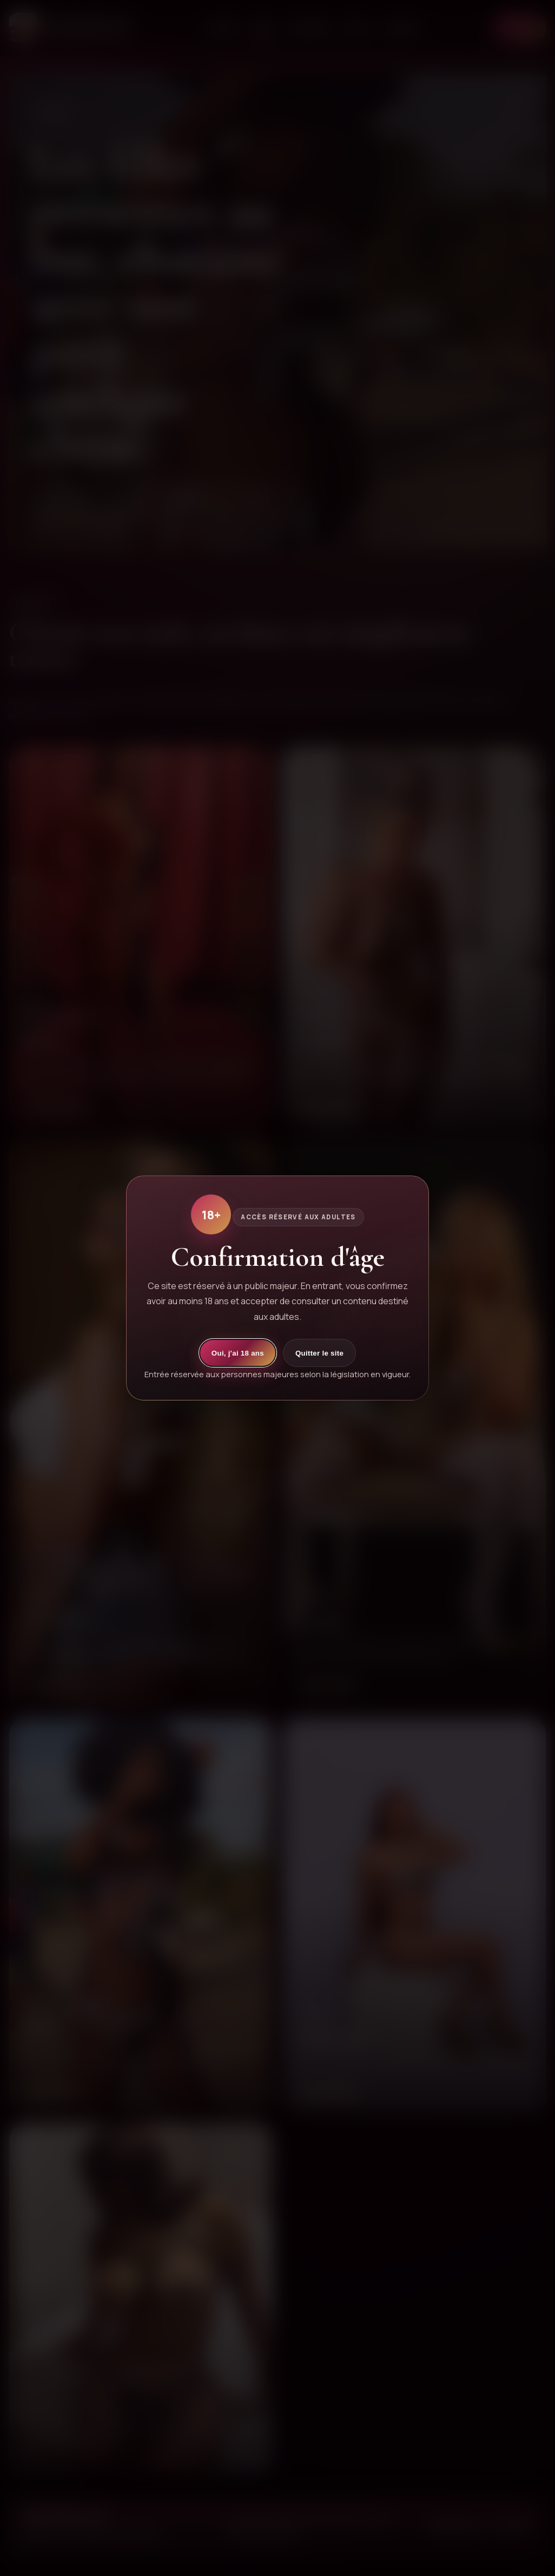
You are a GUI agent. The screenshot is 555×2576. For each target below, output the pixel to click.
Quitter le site (319, 1353)
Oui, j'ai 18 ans (238, 1353)
